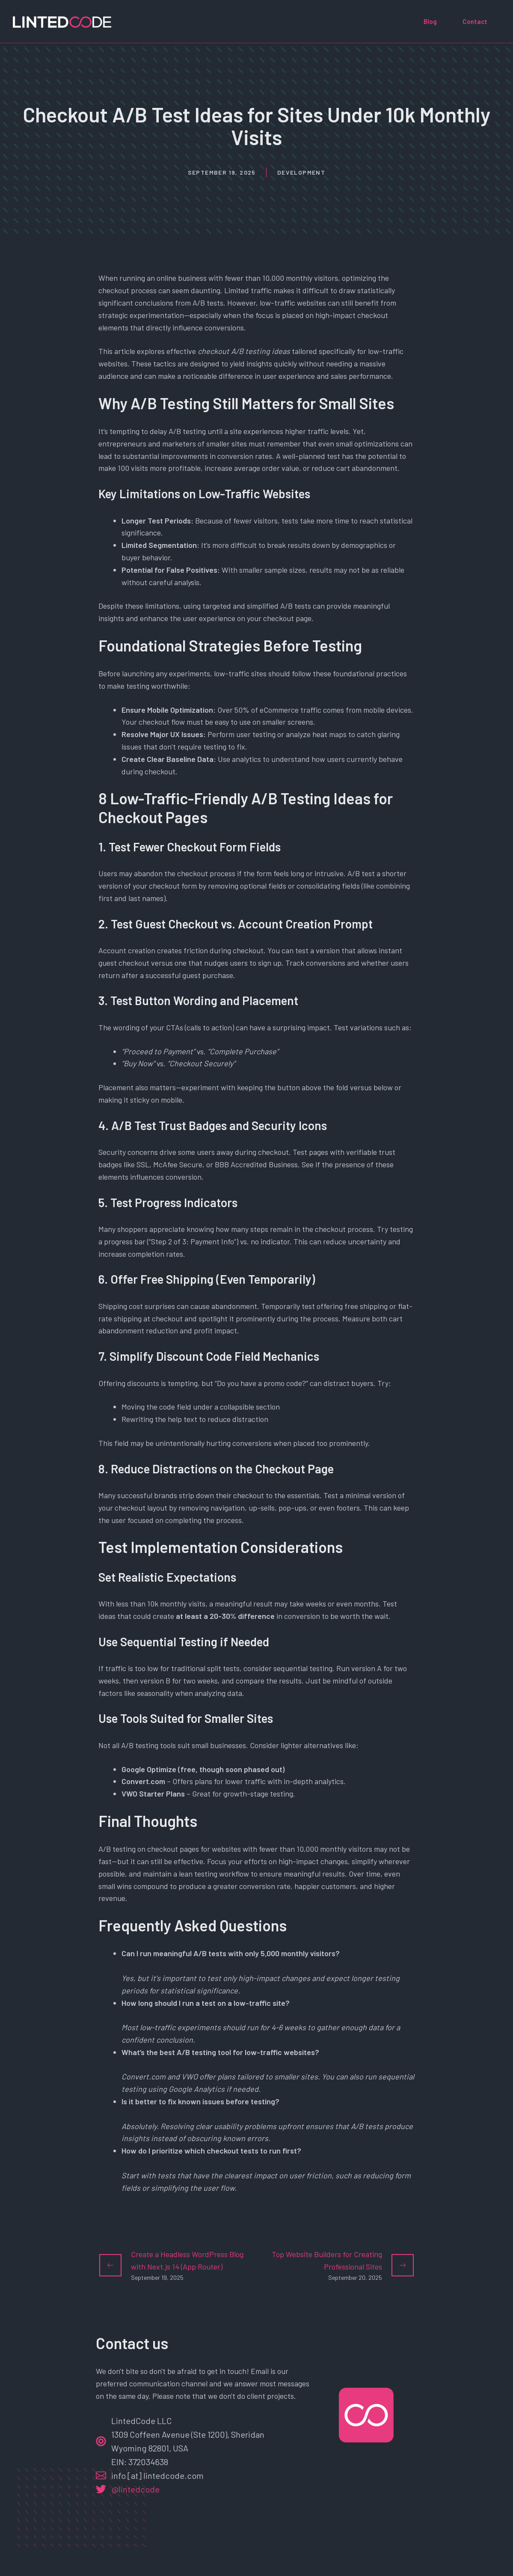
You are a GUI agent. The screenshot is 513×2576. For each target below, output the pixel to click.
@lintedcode (135, 2489)
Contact (475, 21)
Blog (430, 21)
